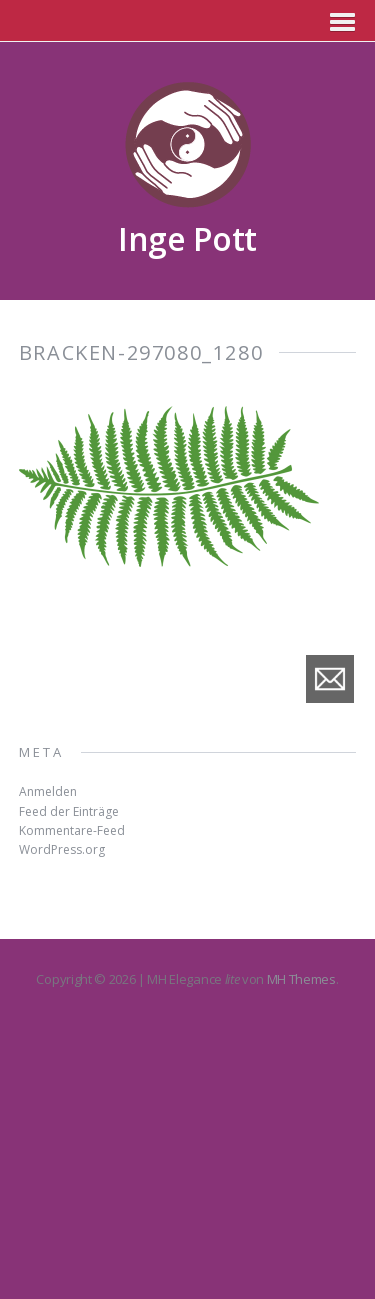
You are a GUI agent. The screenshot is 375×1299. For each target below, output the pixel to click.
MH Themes (301, 979)
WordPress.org (62, 849)
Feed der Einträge (69, 811)
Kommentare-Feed (72, 830)
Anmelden (48, 791)
